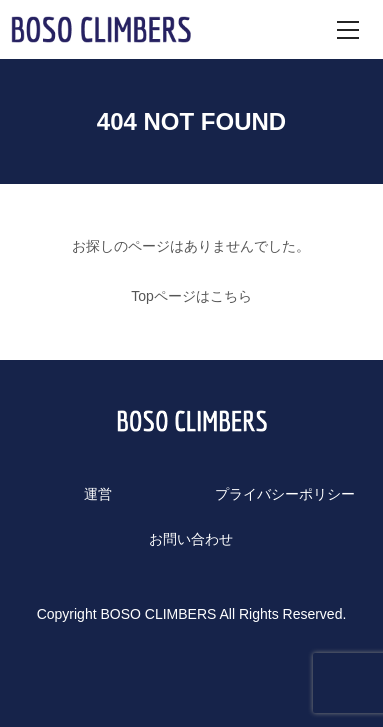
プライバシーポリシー (285, 494)
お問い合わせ (191, 539)
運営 (98, 494)
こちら (231, 296)
